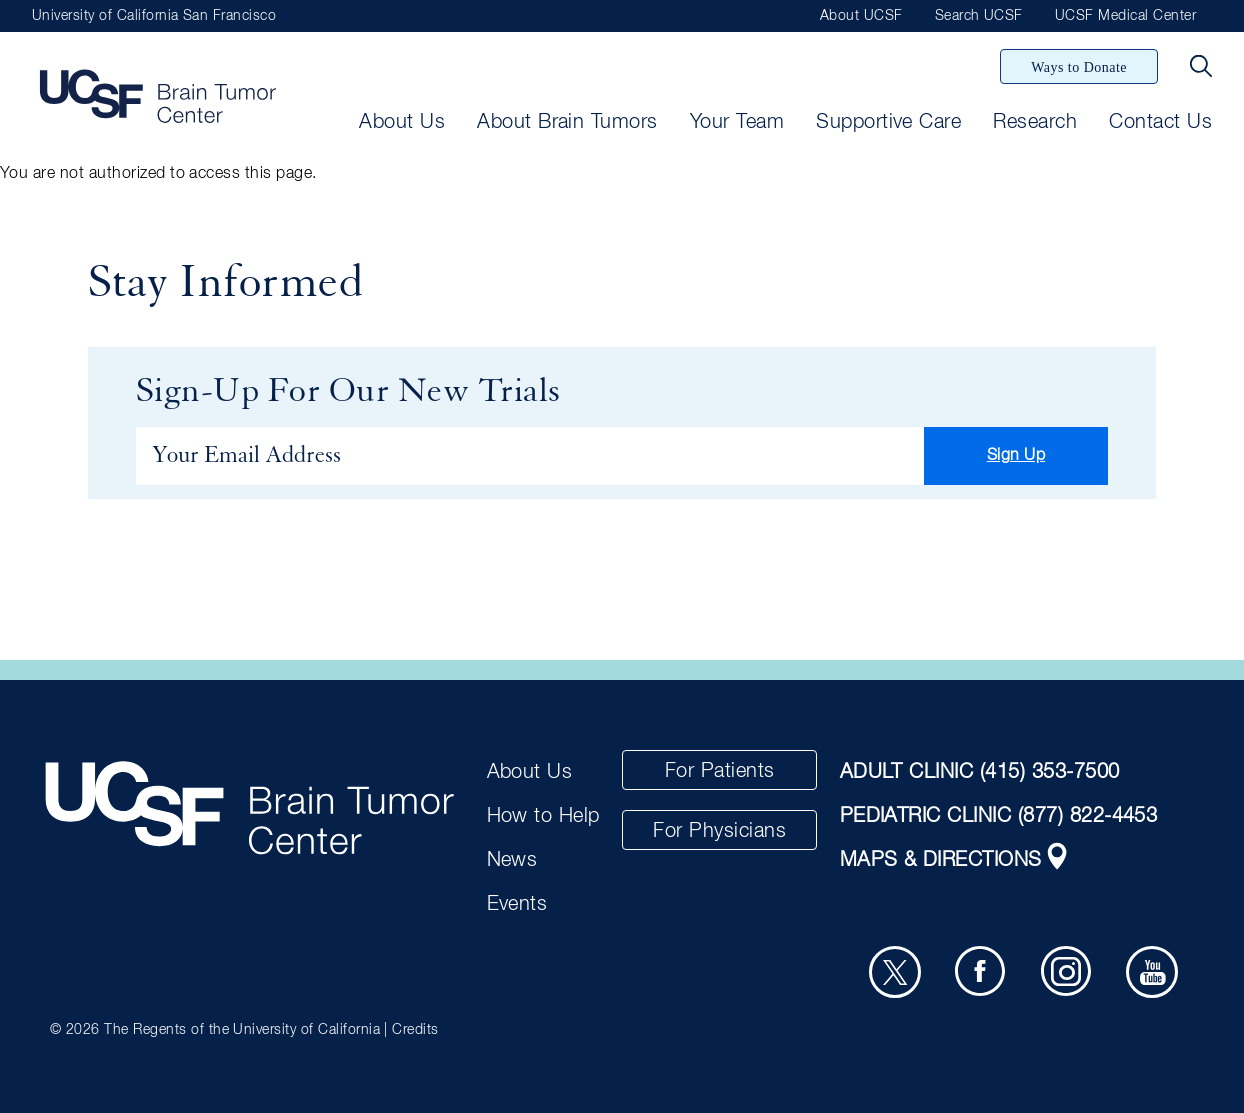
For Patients (720, 771)
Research (1035, 122)
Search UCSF (979, 16)
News (512, 860)
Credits (415, 1030)
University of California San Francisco (154, 16)
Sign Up (1016, 456)
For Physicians (719, 831)
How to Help (543, 816)
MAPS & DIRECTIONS (956, 860)
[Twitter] (895, 972)
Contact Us (1160, 122)
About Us (402, 122)
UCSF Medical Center (1125, 16)
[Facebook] (981, 972)
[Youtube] (1152, 972)
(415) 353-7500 (1050, 772)
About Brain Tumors (567, 122)
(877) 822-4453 (1088, 816)
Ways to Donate (1079, 67)
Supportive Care (888, 122)
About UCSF (861, 16)
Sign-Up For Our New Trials (348, 392)
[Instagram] (1067, 972)
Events (517, 904)
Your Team (737, 122)
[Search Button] (1201, 66)
